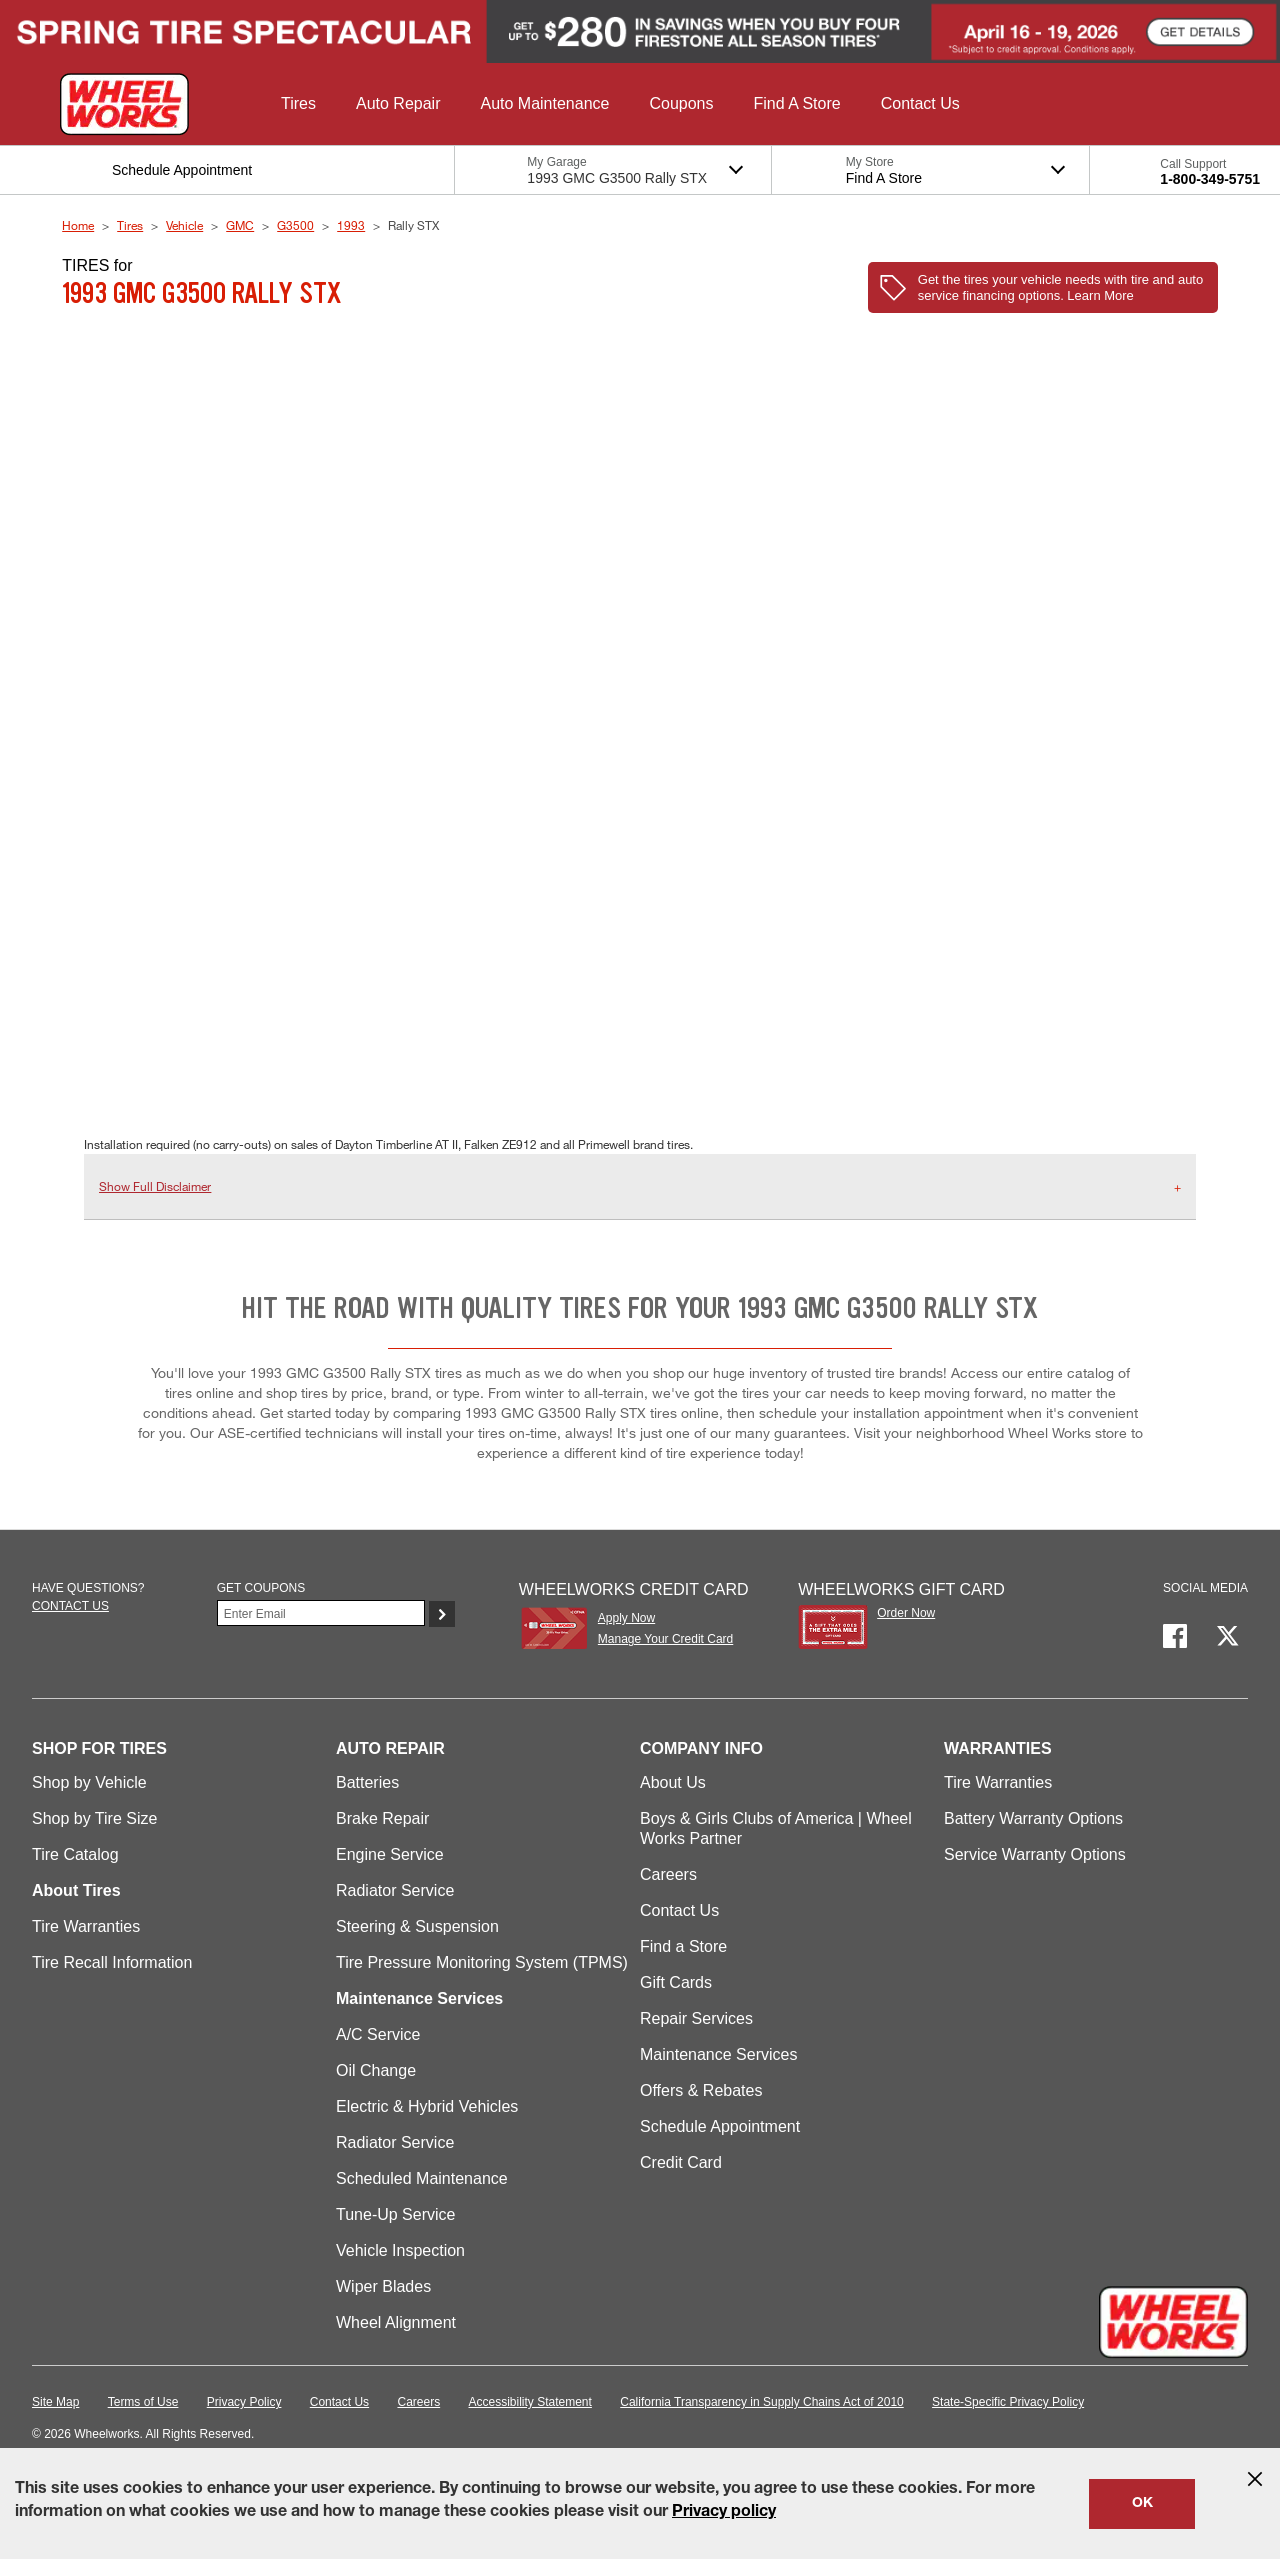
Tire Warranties (86, 1926)
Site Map (55, 2402)
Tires (130, 225)
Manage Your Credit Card (665, 1639)
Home (78, 225)
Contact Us (679, 1910)
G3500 (295, 225)
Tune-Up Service (395, 2214)
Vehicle (184, 225)
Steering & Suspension (417, 1926)
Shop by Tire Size (94, 1818)
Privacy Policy (244, 2402)
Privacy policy (724, 2513)
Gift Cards (676, 1982)
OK (1142, 2504)
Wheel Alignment (396, 2322)
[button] (298, 104)
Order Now (906, 1613)
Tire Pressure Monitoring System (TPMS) (482, 1962)
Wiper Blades (383, 2286)
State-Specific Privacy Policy (1008, 2402)
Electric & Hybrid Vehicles (427, 2106)
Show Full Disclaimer (155, 1186)
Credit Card (681, 2162)
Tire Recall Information (112, 1962)
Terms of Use (143, 2402)
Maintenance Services (718, 2054)
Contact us (70, 1606)
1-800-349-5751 (1210, 179)
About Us (673, 1782)
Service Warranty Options (1035, 1854)
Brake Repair (382, 1818)
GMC (240, 225)
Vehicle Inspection (400, 2250)
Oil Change (376, 2070)
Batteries (367, 1782)
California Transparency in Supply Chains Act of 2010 (762, 2402)
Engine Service (390, 1854)
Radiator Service (395, 1890)
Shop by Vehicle (89, 1782)
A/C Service (378, 2034)
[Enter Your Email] (321, 1613)
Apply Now (626, 1618)
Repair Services (696, 2018)
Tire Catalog (75, 1854)
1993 (351, 225)
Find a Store (683, 1946)
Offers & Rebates (701, 2090)
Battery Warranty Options (1033, 1818)
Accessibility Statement (530, 2402)
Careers (668, 1874)
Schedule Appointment (720, 2126)
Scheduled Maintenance (422, 2178)
